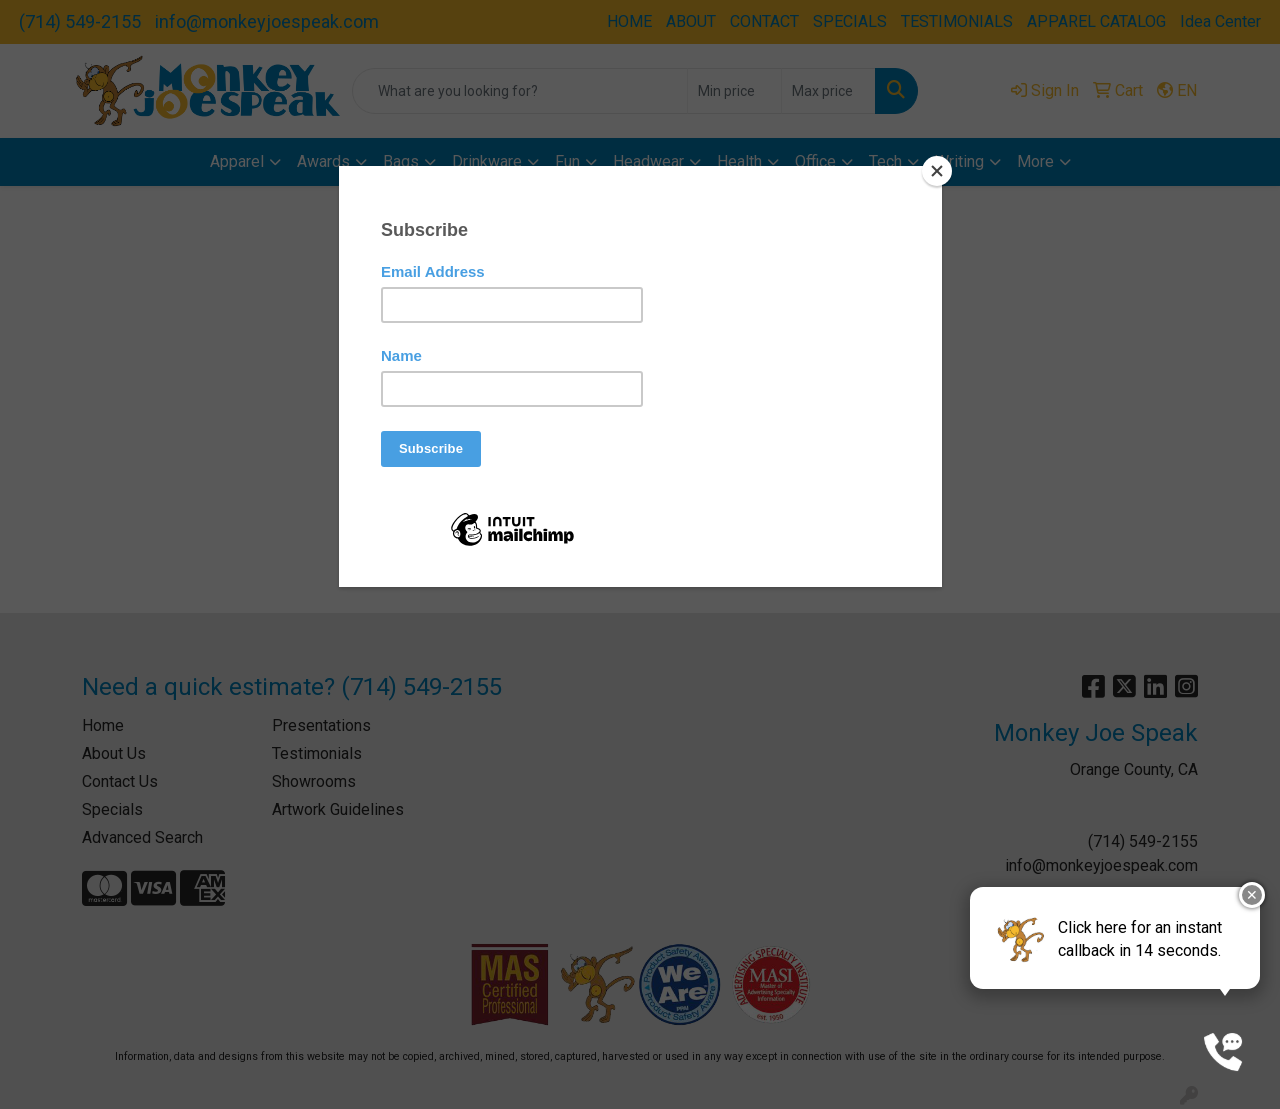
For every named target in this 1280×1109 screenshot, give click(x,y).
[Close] (937, 171)
